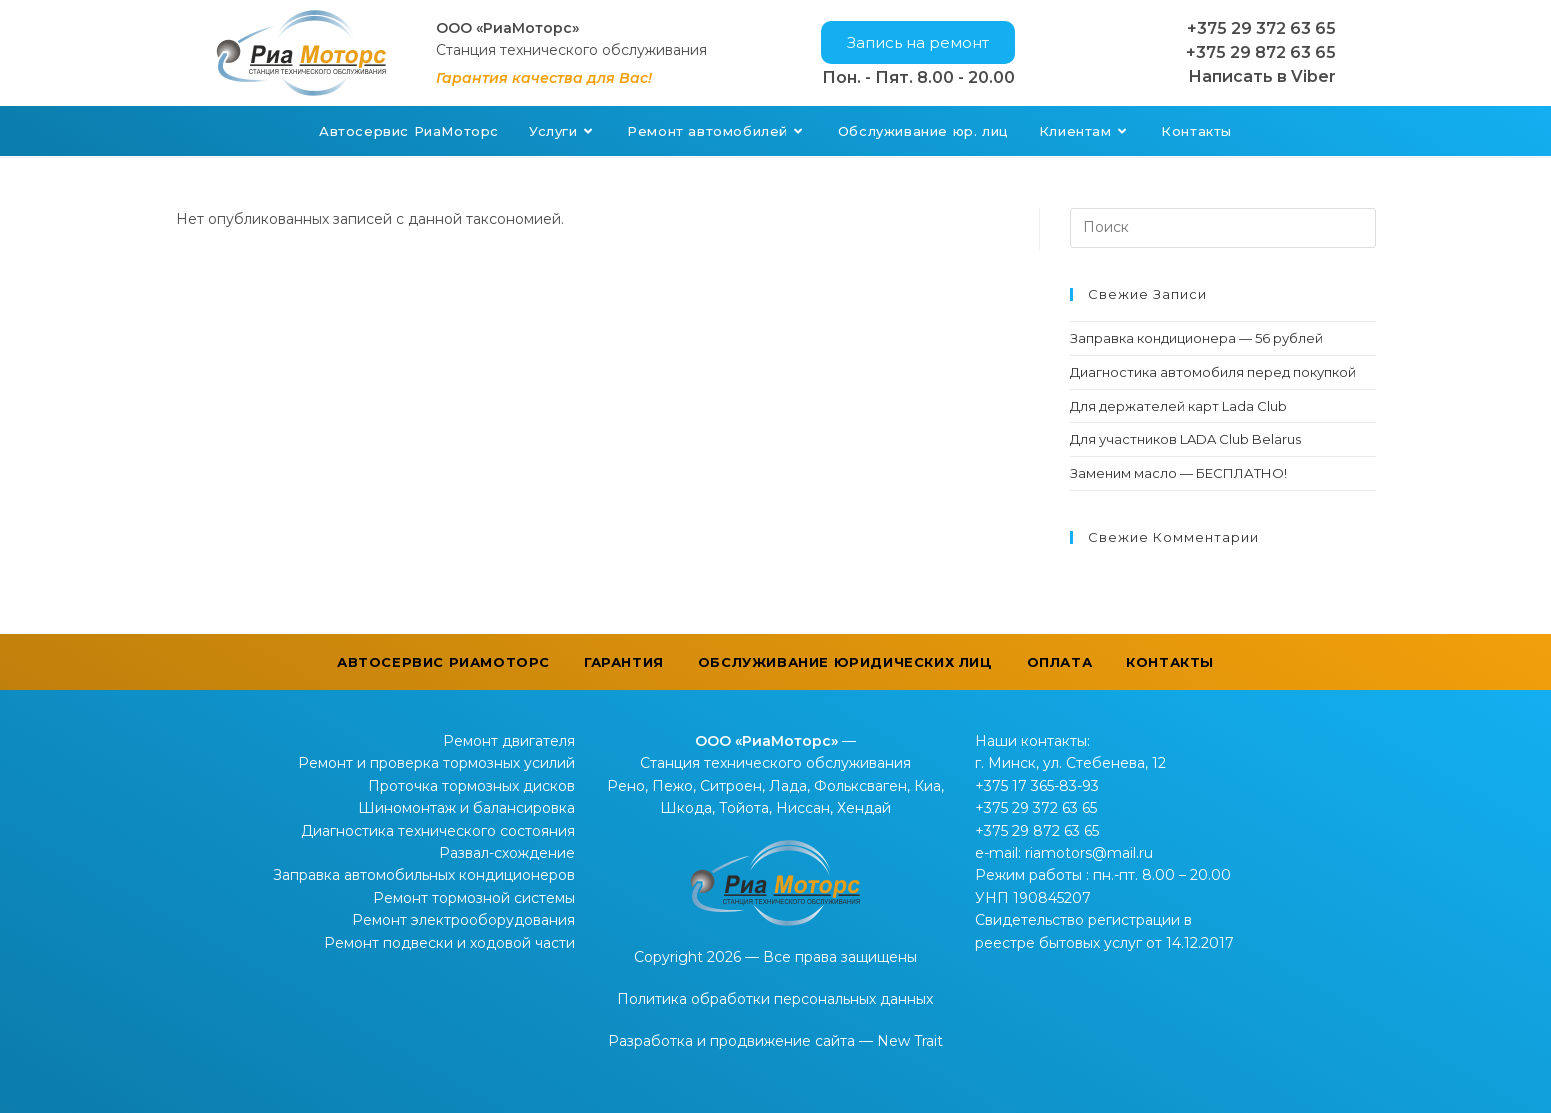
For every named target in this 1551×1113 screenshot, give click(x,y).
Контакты (1170, 662)
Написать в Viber (1262, 76)
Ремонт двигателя (509, 741)
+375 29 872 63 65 (1261, 52)
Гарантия (624, 662)
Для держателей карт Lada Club (1178, 406)
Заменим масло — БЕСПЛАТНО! (1178, 473)
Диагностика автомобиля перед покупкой (1213, 372)
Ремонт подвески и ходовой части (449, 943)
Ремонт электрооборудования (463, 920)
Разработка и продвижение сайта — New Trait (775, 1041)
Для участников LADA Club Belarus (1185, 439)
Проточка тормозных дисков (471, 786)
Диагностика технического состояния (438, 831)
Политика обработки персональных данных (775, 999)
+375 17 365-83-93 (1037, 786)
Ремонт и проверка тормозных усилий (436, 763)
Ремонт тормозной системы (474, 898)
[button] (918, 42)
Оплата (1060, 662)
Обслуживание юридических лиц (845, 662)
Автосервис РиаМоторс (443, 662)
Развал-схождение (507, 853)
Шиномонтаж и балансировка (466, 808)
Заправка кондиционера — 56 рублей (1196, 338)
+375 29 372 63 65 (1261, 28)
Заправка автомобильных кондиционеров (424, 875)
